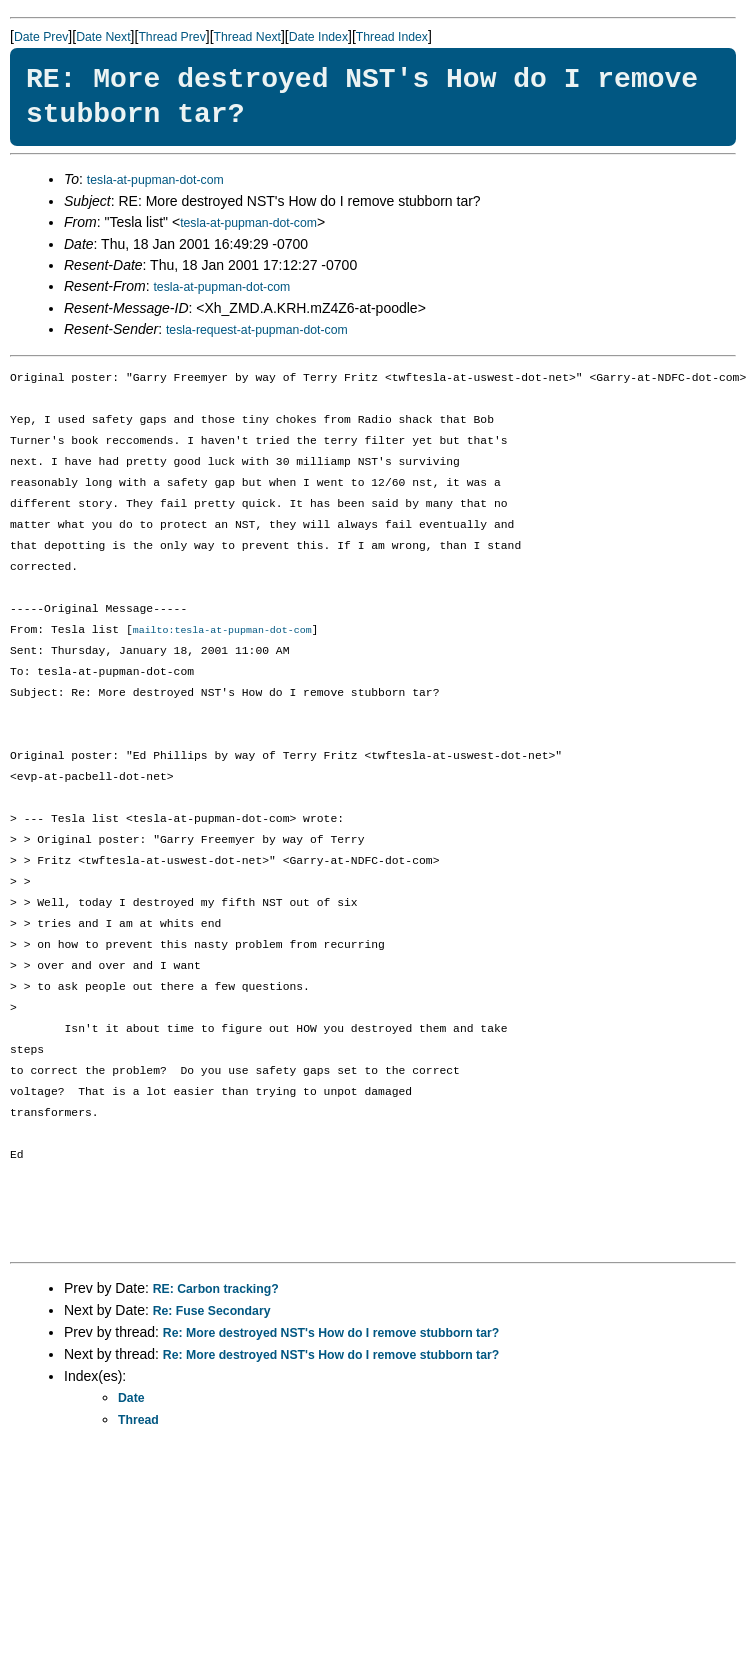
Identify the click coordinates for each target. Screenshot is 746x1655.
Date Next (103, 37)
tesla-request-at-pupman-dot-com (257, 330)
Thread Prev (171, 37)
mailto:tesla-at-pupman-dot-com (222, 631)
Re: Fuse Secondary (212, 1312)
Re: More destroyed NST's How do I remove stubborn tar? (331, 1334)
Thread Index (392, 37)
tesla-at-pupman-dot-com (155, 180)
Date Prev (41, 37)
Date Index (318, 37)
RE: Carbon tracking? (216, 1290)
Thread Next (247, 37)
